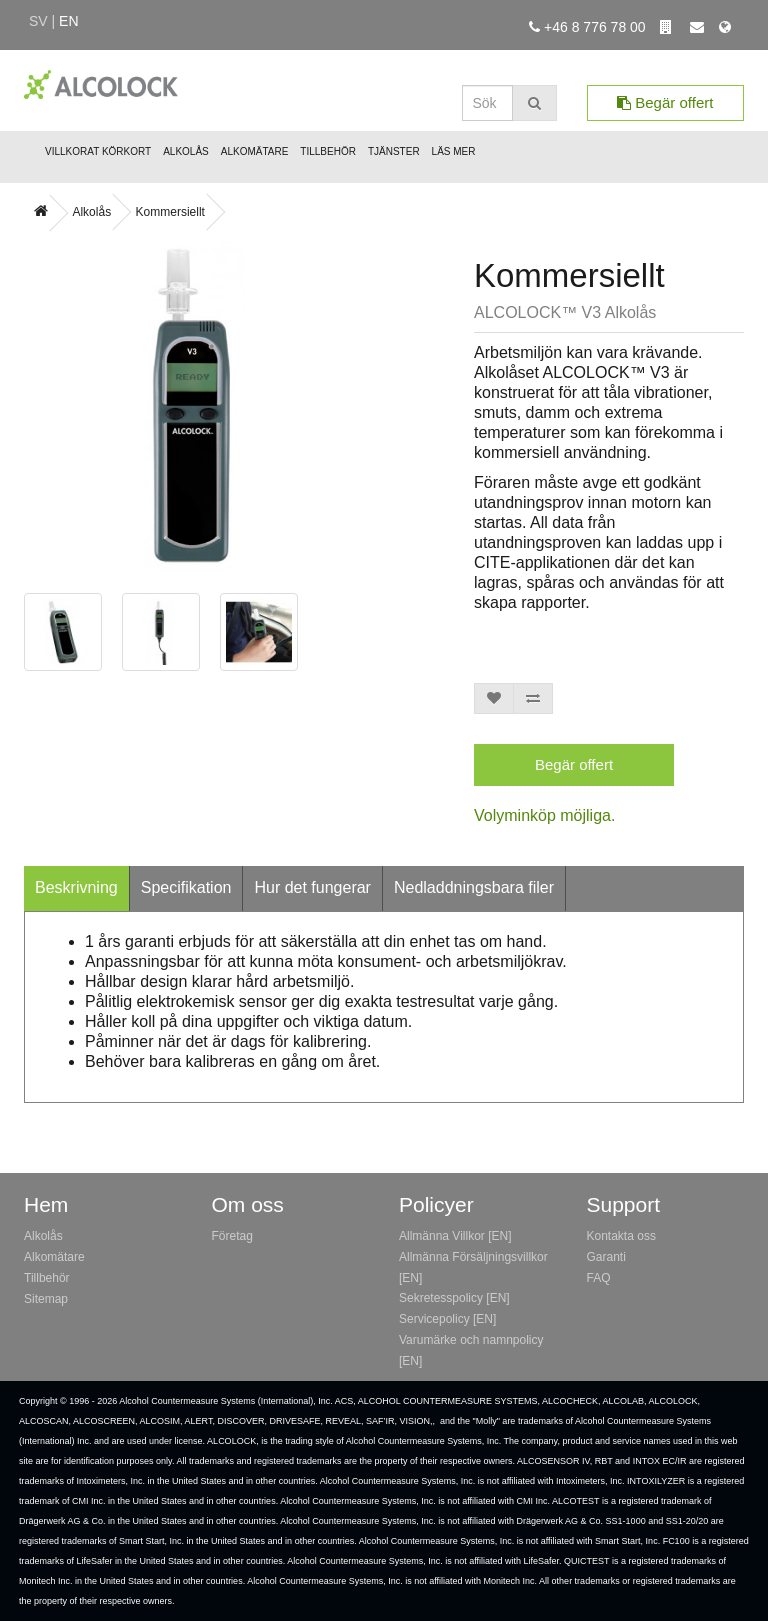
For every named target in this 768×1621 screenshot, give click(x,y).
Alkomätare (255, 151)
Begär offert (665, 102)
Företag (232, 1236)
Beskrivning (76, 887)
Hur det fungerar (312, 887)
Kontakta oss (621, 1236)
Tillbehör (328, 151)
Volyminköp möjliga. (544, 815)
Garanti (606, 1257)
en (68, 21)
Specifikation (186, 887)
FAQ (599, 1278)
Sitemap (46, 1299)
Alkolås (186, 151)
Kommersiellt (170, 212)
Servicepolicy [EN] (447, 1319)
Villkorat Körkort (98, 151)
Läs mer (454, 151)
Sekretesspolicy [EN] (454, 1298)
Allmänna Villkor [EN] (455, 1236)
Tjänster (394, 151)
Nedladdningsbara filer (474, 887)
